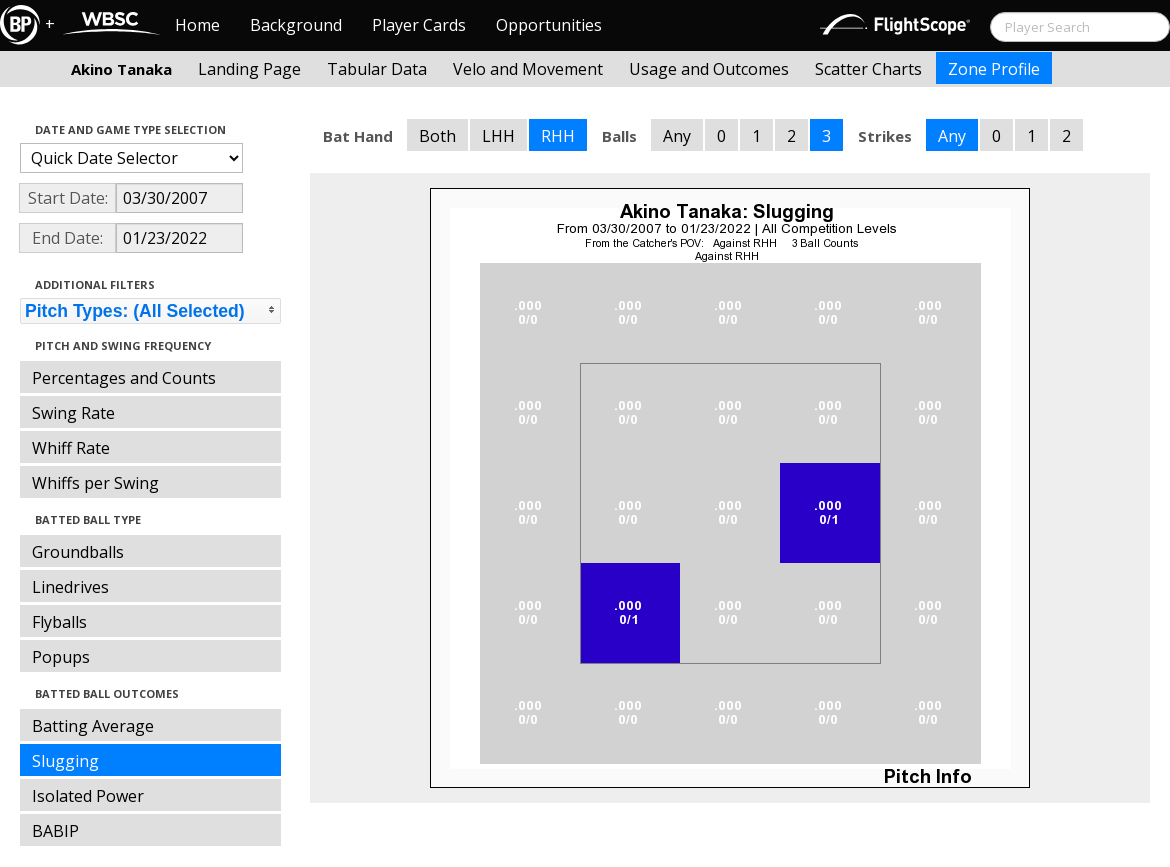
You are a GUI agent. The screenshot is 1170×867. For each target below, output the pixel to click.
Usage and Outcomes (709, 69)
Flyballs (59, 622)
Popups (61, 657)
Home (197, 25)
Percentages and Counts (124, 378)
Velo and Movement (528, 69)
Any (677, 136)
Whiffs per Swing (95, 483)
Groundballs (78, 552)
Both (437, 136)
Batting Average (93, 726)
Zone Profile (994, 69)
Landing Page (249, 69)
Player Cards (419, 25)
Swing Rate (73, 413)
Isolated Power (88, 796)
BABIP (55, 831)
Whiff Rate (71, 448)
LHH (498, 136)
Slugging (65, 761)
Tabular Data (377, 69)
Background (296, 25)
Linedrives (70, 587)
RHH (558, 136)
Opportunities (549, 25)
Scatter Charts (868, 69)
